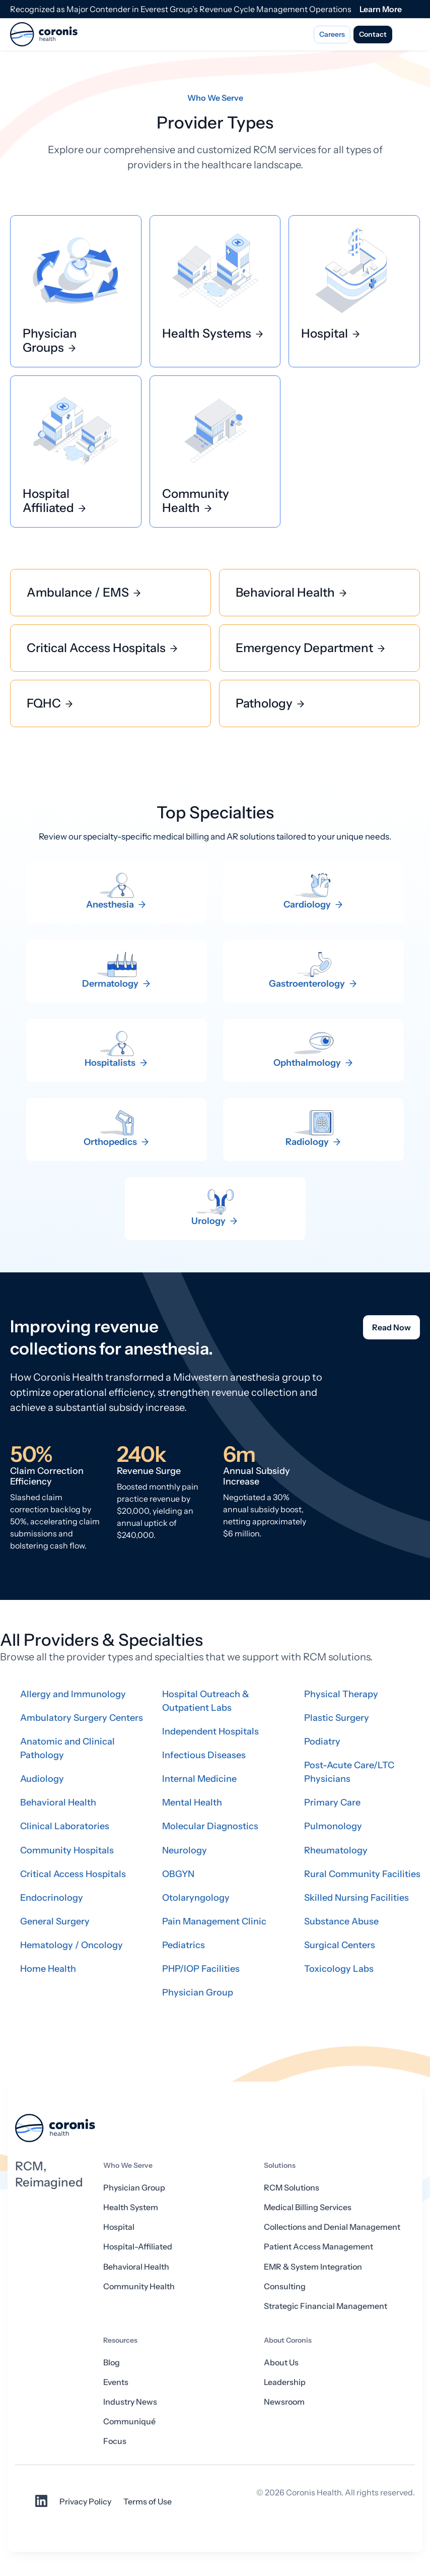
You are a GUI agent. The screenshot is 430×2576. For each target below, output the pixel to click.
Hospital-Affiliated (137, 2246)
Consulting (285, 2286)
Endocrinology (51, 1897)
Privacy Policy (85, 2501)
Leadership (285, 2382)
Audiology (42, 1778)
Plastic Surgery (336, 1717)
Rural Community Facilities (362, 1874)
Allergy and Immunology (73, 1694)
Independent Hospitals (210, 1731)
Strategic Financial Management (325, 2306)
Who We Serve (128, 2165)
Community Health (139, 2286)
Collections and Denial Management (332, 2227)
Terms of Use (147, 2501)
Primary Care (332, 1802)
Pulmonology (333, 1826)
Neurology (184, 1850)
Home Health (48, 1968)
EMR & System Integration (313, 2267)
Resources (120, 2340)
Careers (332, 34)
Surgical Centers (339, 1945)
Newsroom (284, 2402)
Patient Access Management (318, 2246)
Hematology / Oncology (71, 1945)
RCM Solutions (291, 2187)
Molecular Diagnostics (210, 1826)
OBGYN (178, 1874)
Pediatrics (183, 1945)
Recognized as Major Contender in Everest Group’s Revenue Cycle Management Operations (180, 9)
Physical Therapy (341, 1694)
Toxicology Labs (339, 1968)
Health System (130, 2207)
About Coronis (288, 2340)
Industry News (130, 2402)
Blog (111, 2362)
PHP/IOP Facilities (201, 1968)
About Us (281, 2362)
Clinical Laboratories (64, 1826)
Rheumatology (336, 1850)
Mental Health (192, 1802)
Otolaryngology (196, 1897)
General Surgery (55, 1921)
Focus (114, 2441)
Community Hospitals (67, 1850)
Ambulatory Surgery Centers (81, 1717)
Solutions (280, 2165)
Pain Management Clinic (214, 1921)
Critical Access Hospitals (73, 1874)
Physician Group (197, 1992)
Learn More (381, 9)
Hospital (118, 2227)
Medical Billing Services (307, 2207)
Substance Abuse (341, 1921)
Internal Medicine (199, 1778)
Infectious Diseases (204, 1755)
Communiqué (129, 2421)
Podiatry (322, 1741)
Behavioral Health (58, 1802)
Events (115, 2382)
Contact (373, 34)
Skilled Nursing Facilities (356, 1897)
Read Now (391, 1327)
